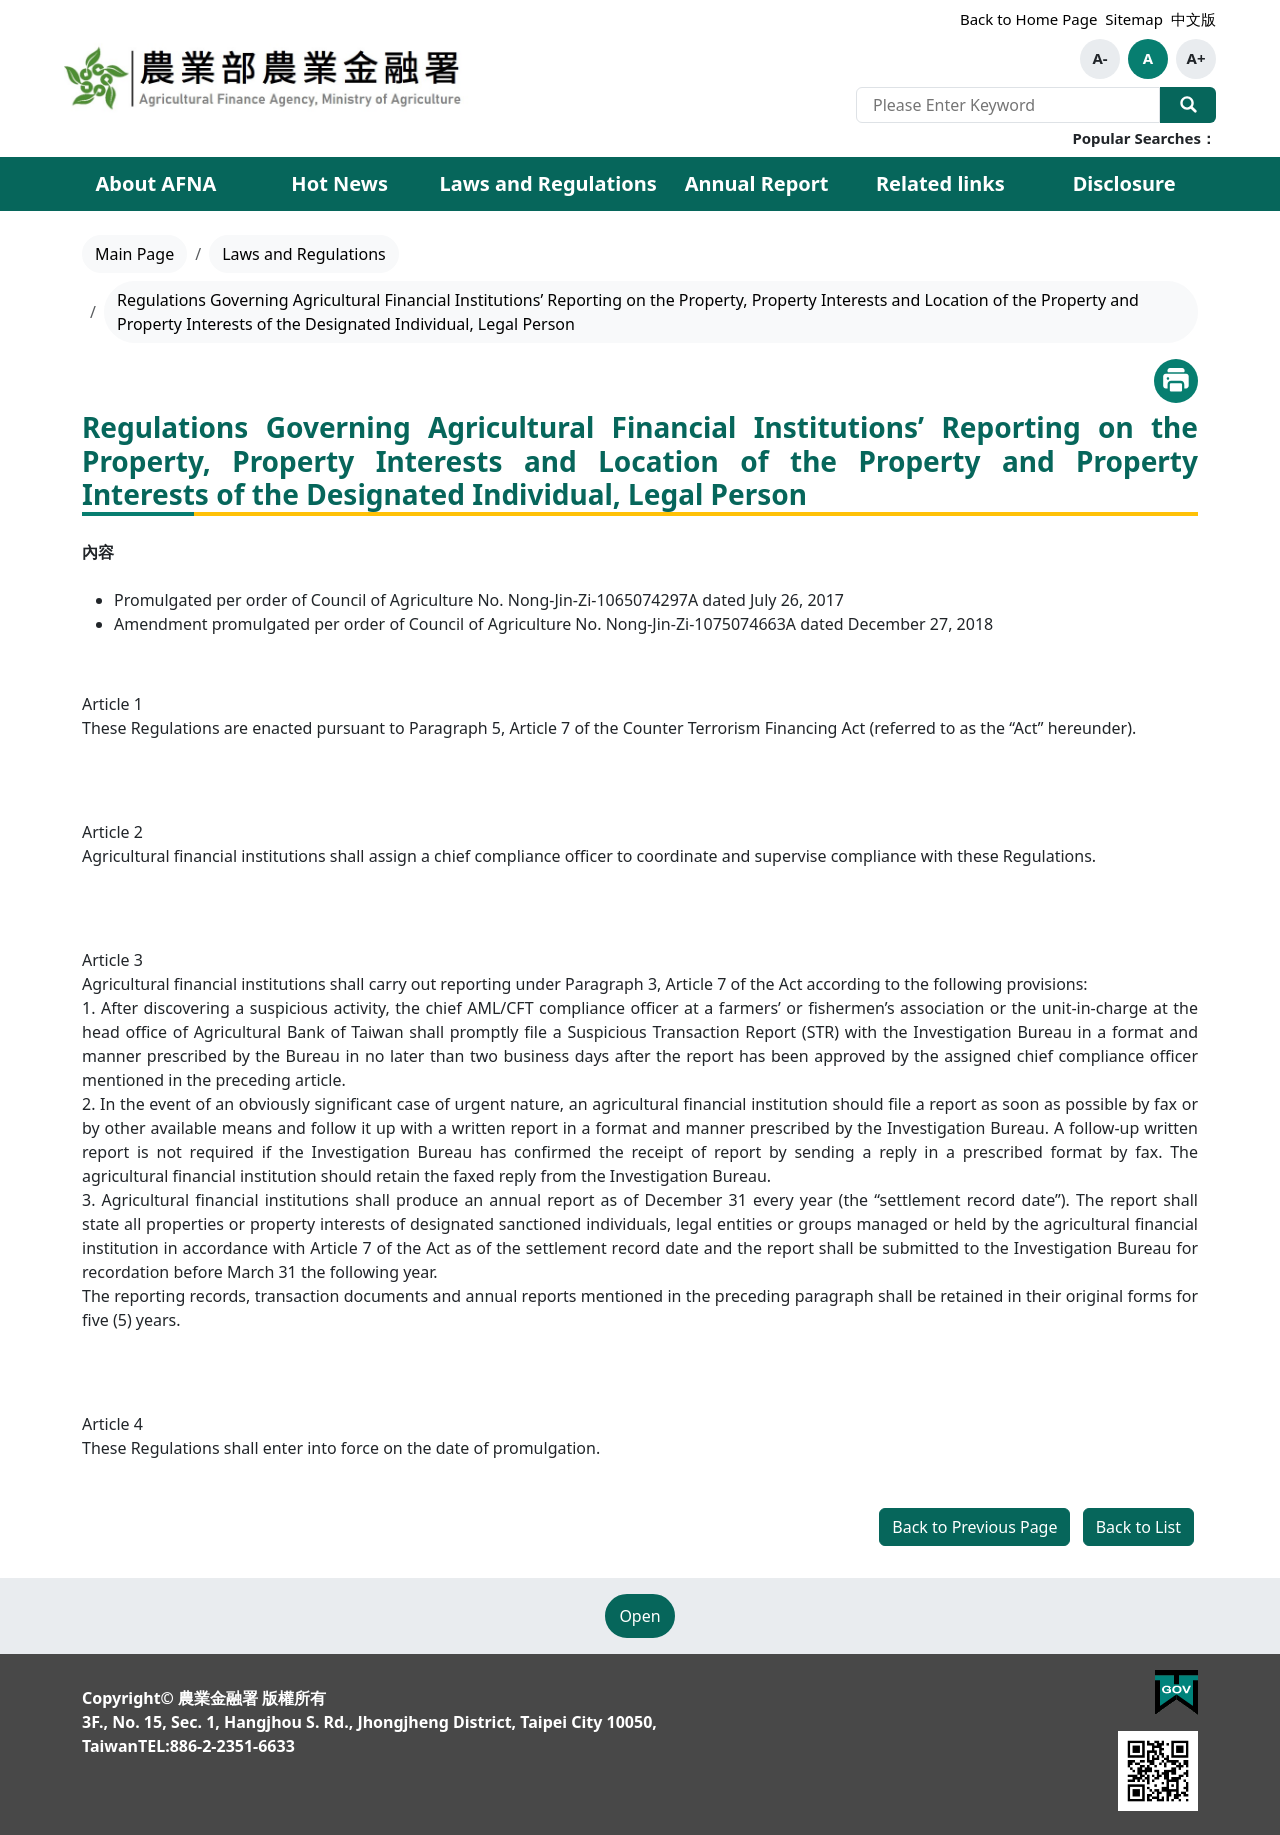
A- (1099, 58)
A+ (1196, 58)
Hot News (339, 183)
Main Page (134, 254)
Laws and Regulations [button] (548, 183)
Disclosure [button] (1124, 183)
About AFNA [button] (155, 183)
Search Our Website (1188, 105)
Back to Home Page (1028, 19)
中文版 (1193, 19)
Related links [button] (940, 183)
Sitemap (1134, 19)
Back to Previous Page (974, 1527)
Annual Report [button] (757, 183)
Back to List (1138, 1527)
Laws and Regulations (304, 254)
